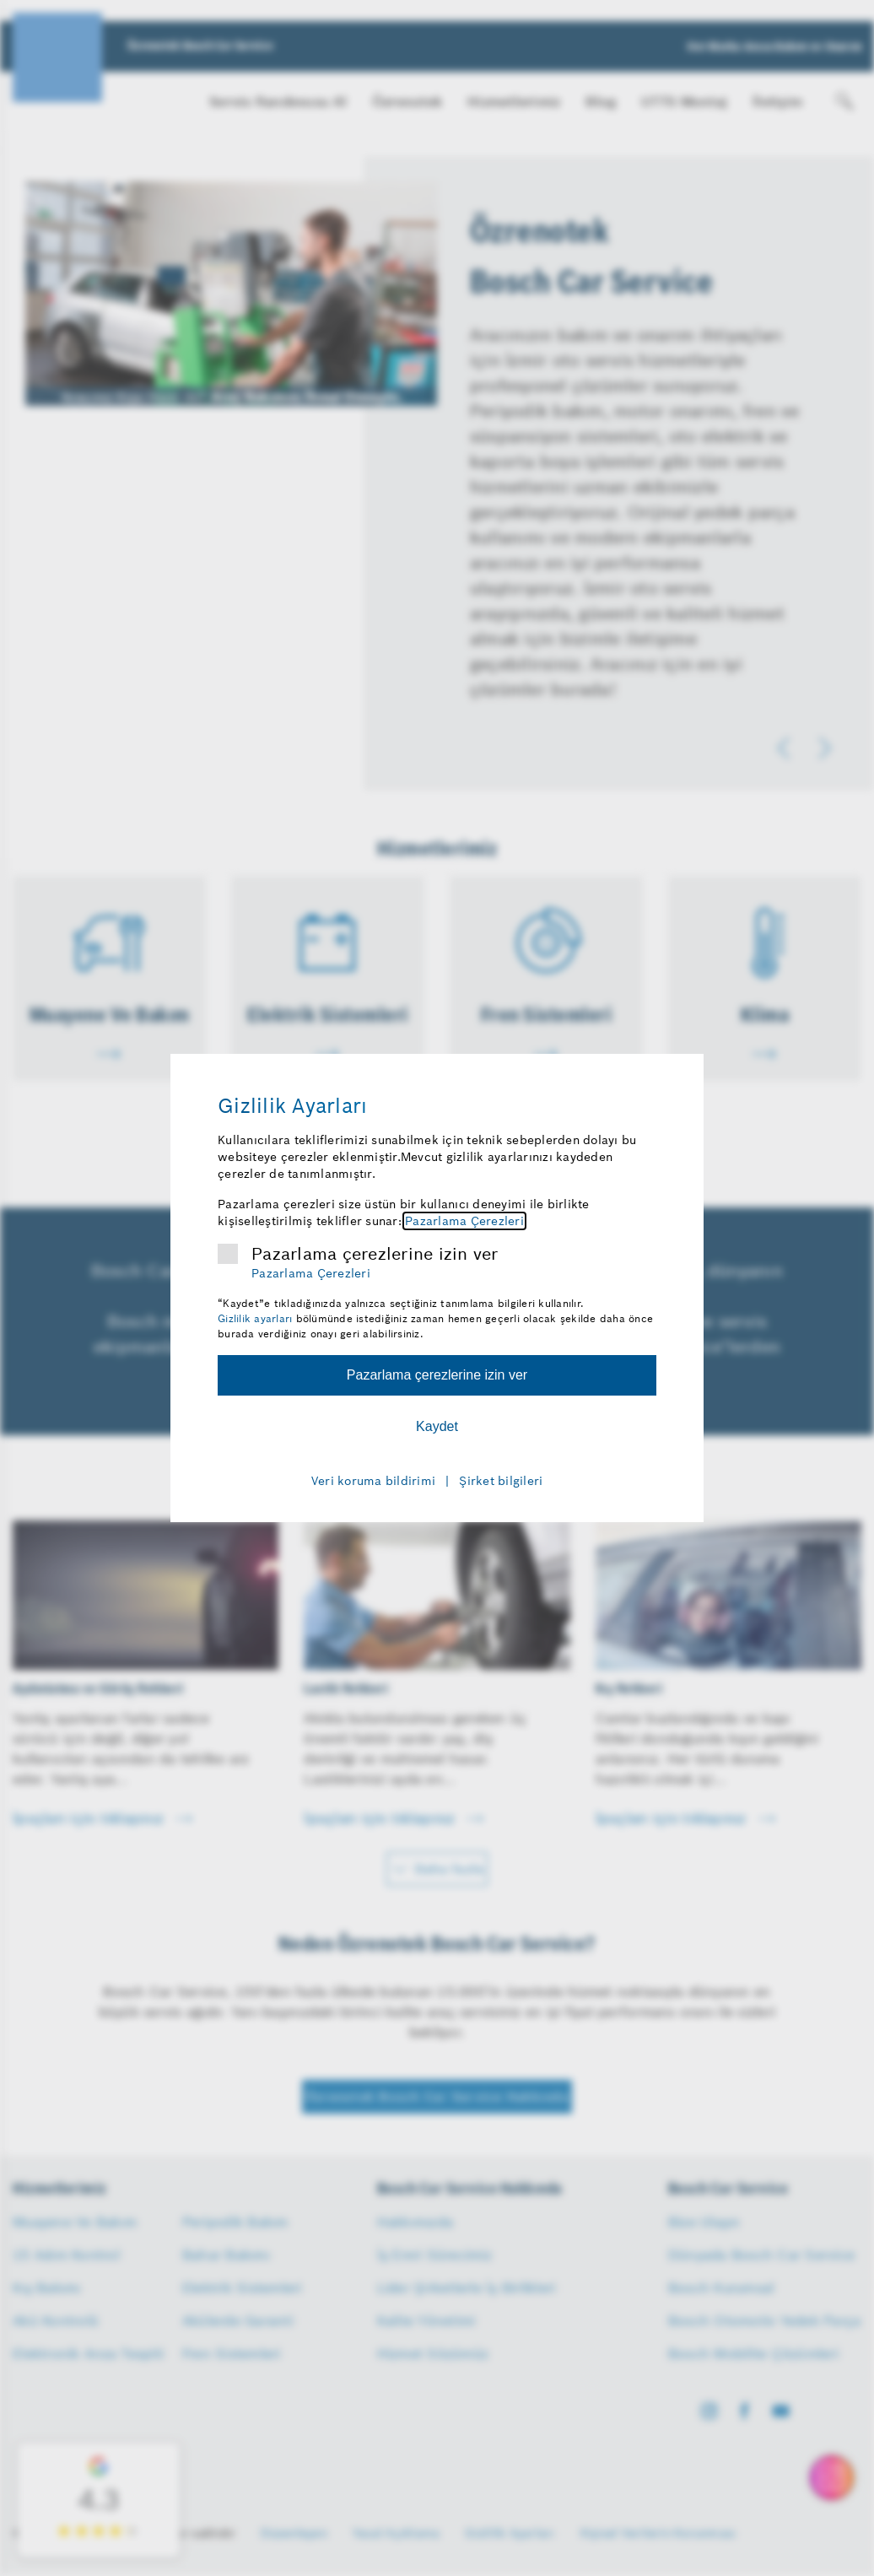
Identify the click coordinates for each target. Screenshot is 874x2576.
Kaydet (437, 1426)
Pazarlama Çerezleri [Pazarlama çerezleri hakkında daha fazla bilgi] (464, 1221)
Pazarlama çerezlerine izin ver (375, 1254)
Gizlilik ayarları (255, 1318)
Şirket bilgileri (500, 1481)
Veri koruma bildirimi (373, 1481)
